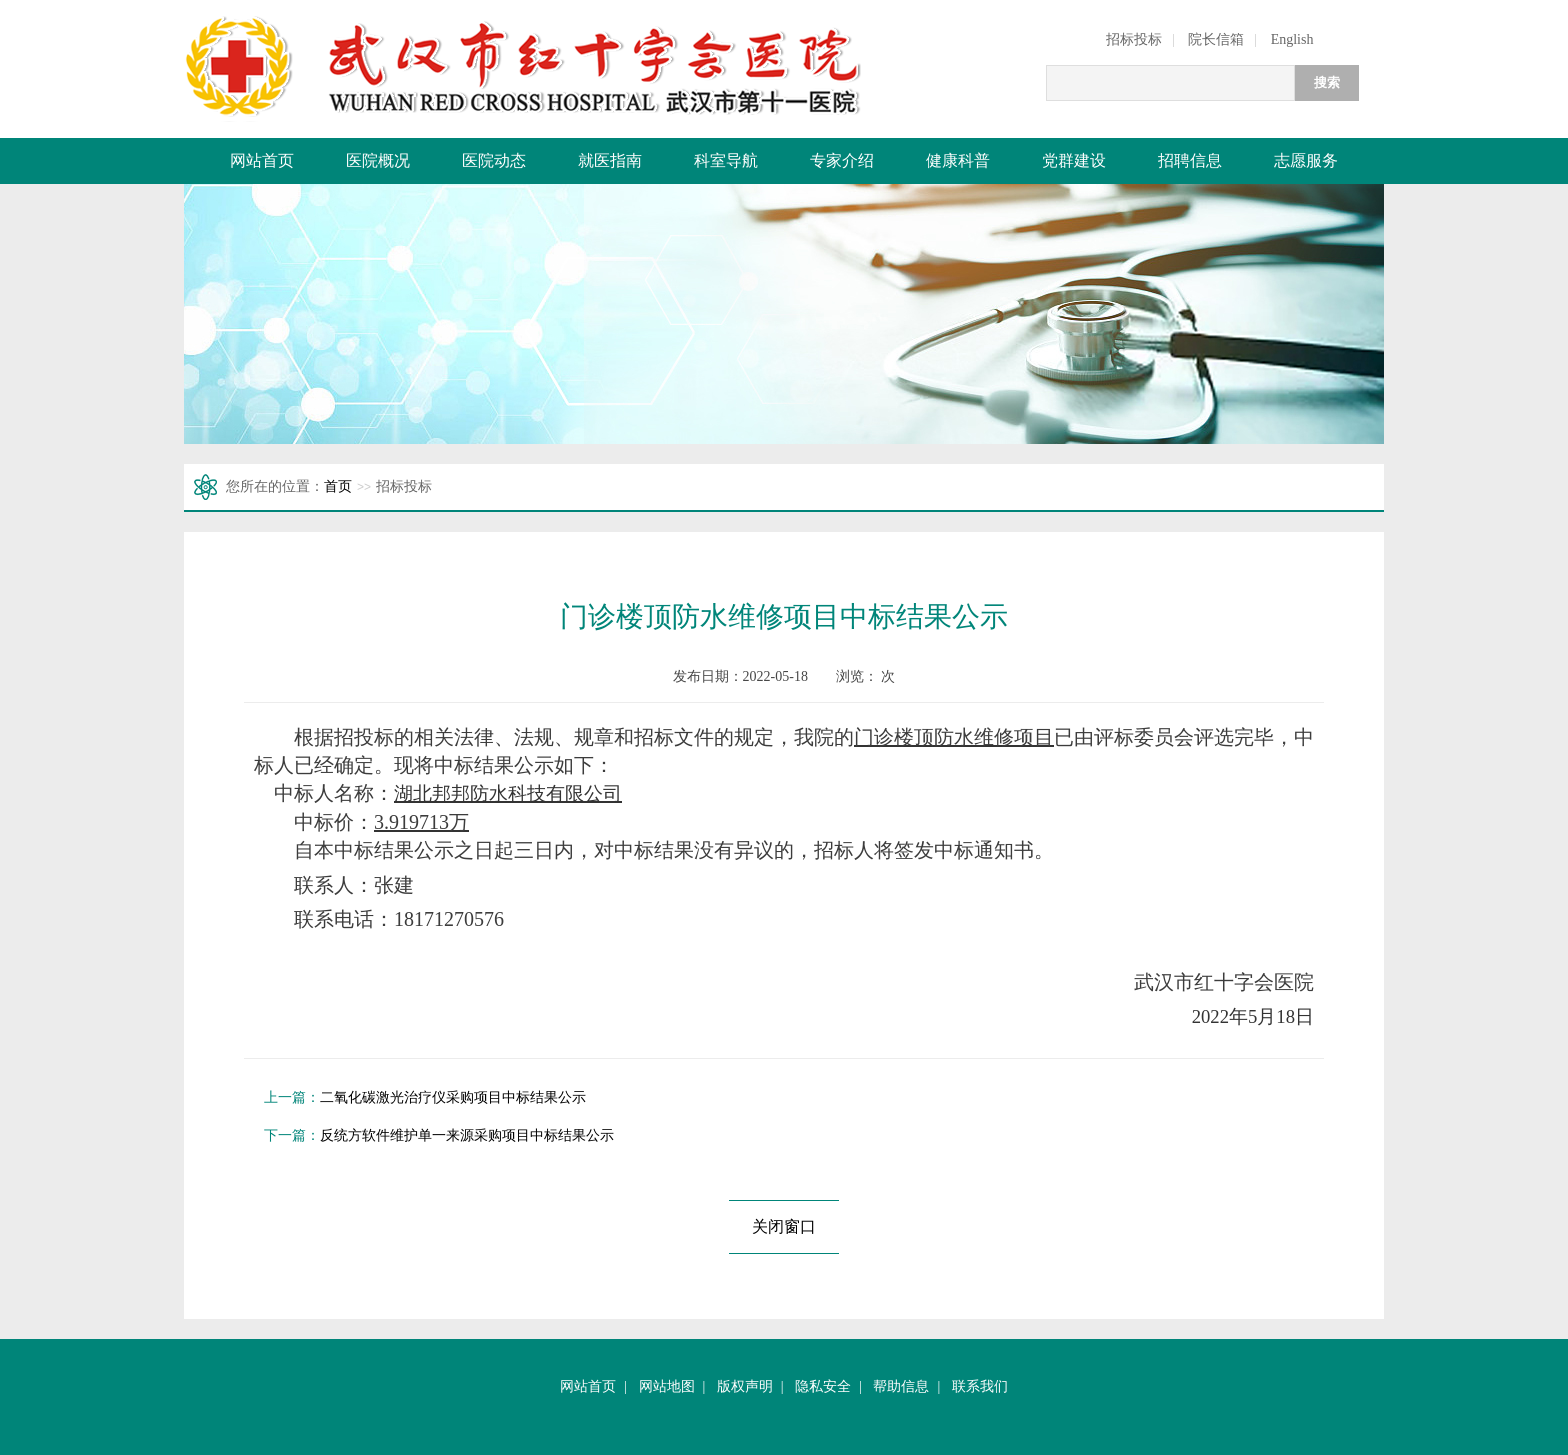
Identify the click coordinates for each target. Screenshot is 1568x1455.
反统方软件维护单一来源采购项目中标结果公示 (467, 1135)
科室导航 (726, 160)
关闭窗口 (784, 1226)
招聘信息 (1190, 160)
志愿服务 (1306, 160)
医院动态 (494, 160)
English (1292, 39)
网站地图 (667, 1386)
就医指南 (610, 160)
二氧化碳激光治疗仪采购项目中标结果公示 (453, 1097)
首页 (338, 486)
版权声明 (745, 1386)
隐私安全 (823, 1386)
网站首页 (262, 160)
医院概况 (378, 160)
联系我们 (980, 1386)
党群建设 (1074, 160)
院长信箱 (1216, 39)
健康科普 (958, 160)
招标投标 (1134, 39)
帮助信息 (901, 1386)
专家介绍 (842, 160)
